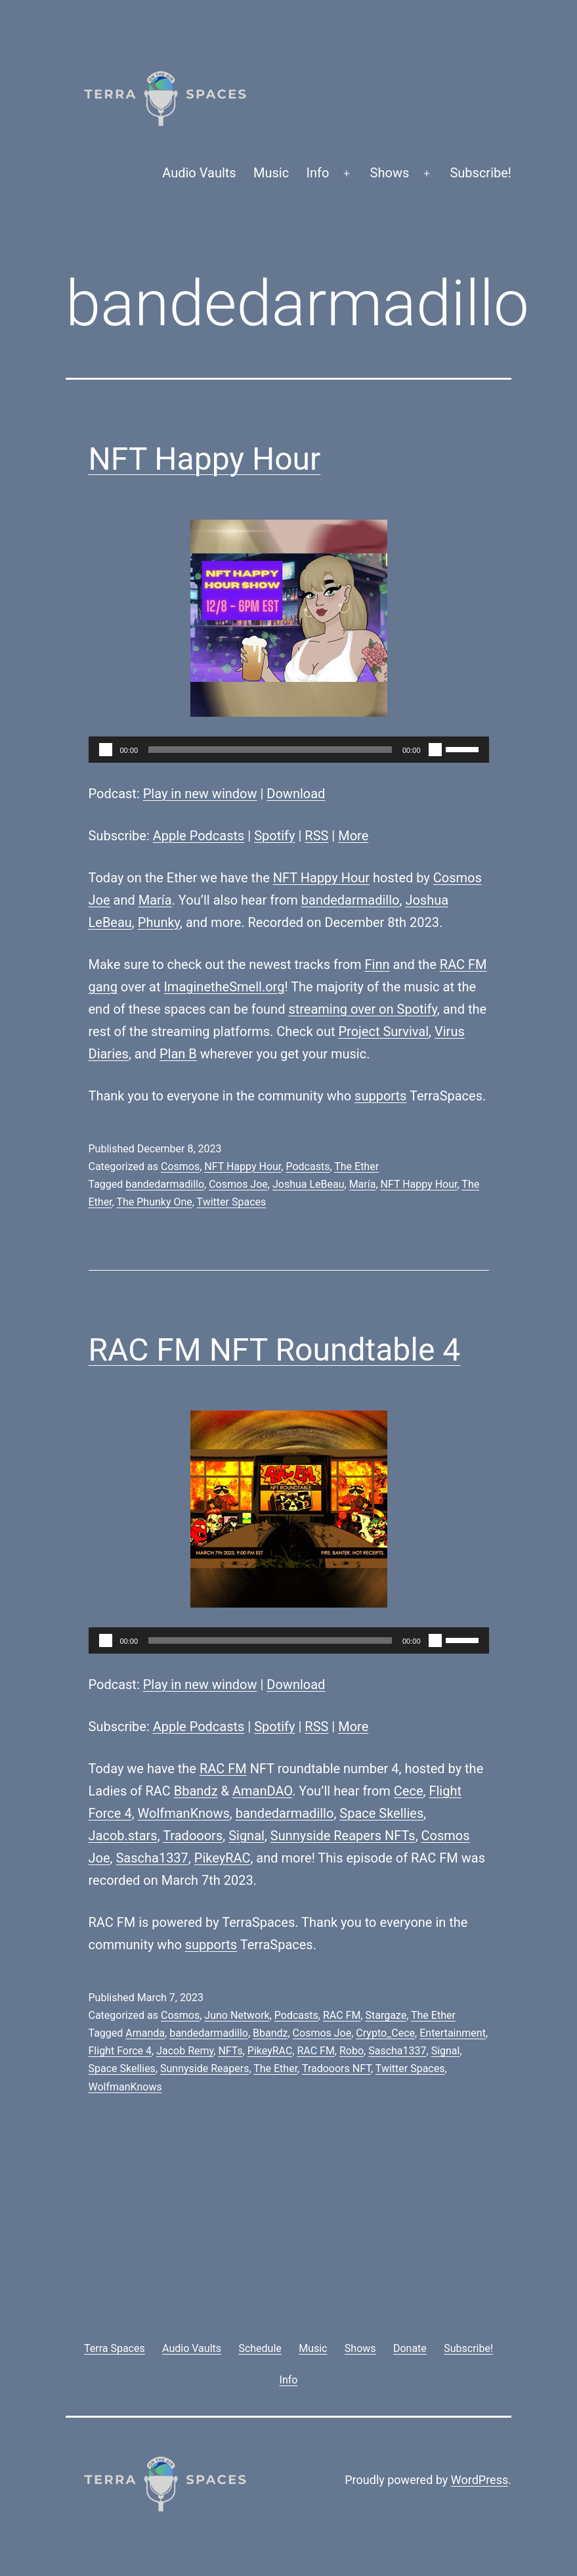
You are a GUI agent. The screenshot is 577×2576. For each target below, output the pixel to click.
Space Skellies (381, 1813)
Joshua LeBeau (308, 1184)
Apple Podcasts (199, 836)
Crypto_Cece (385, 2033)
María (155, 900)
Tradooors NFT (336, 2068)
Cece (408, 1791)
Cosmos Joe (238, 1184)
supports (380, 1096)
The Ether (356, 1166)
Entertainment (452, 2033)
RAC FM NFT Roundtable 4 (275, 1349)
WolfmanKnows (184, 1813)
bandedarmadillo (350, 900)
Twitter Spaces (232, 1202)
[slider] (270, 749)
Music (271, 173)
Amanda (145, 2033)
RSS (316, 836)
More (353, 836)
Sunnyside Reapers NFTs (343, 1835)
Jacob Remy (184, 2051)
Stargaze (385, 2015)
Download (296, 794)
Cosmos (180, 1166)
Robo (351, 2051)
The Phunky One (154, 1202)
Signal (246, 1835)
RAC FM (223, 1768)
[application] (289, 749)
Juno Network (236, 2015)
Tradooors (193, 1835)
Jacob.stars (123, 1835)
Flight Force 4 (120, 2051)
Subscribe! (480, 173)
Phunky (159, 922)
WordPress (479, 2480)
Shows (390, 173)
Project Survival (383, 1031)
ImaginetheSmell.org (223, 987)
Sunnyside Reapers (204, 2068)
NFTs (230, 2051)
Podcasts (308, 1166)
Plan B (178, 1054)
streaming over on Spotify (362, 1009)
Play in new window (200, 794)
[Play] (105, 749)
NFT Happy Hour (205, 459)
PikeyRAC (222, 1858)
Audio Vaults (199, 173)
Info (318, 173)
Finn (377, 964)
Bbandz (196, 1791)
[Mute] (435, 749)
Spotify (274, 836)
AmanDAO (262, 1791)
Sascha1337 (152, 1858)
